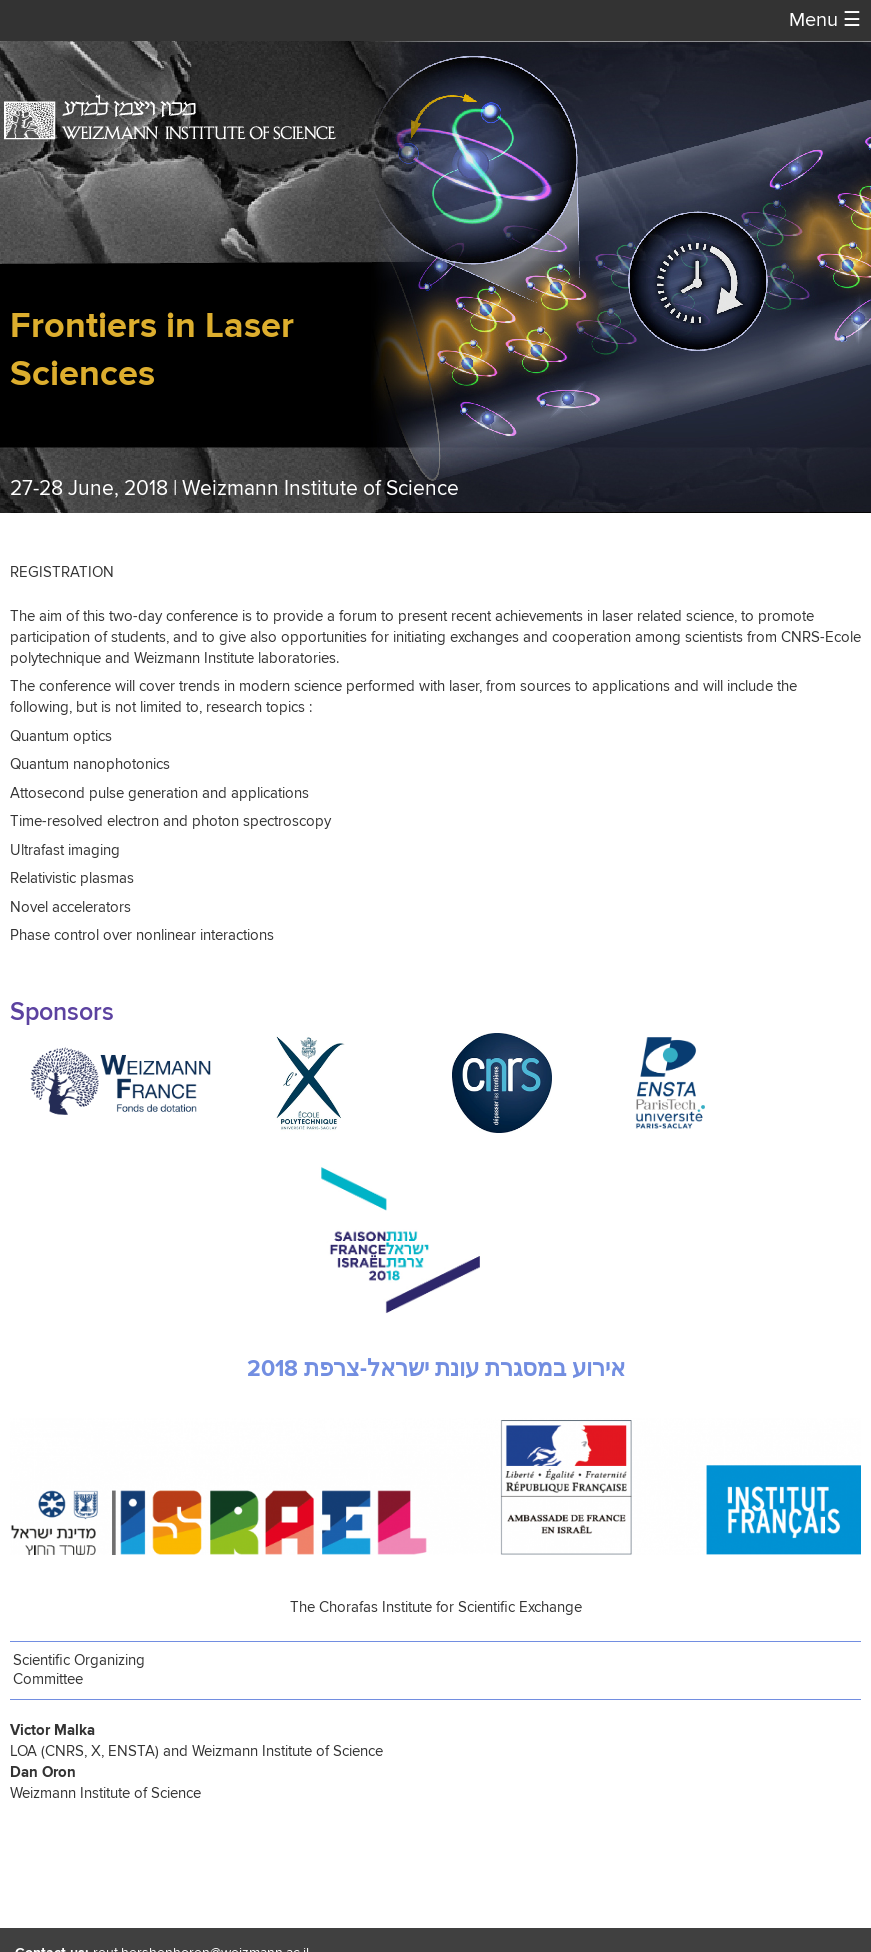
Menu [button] (825, 20)
